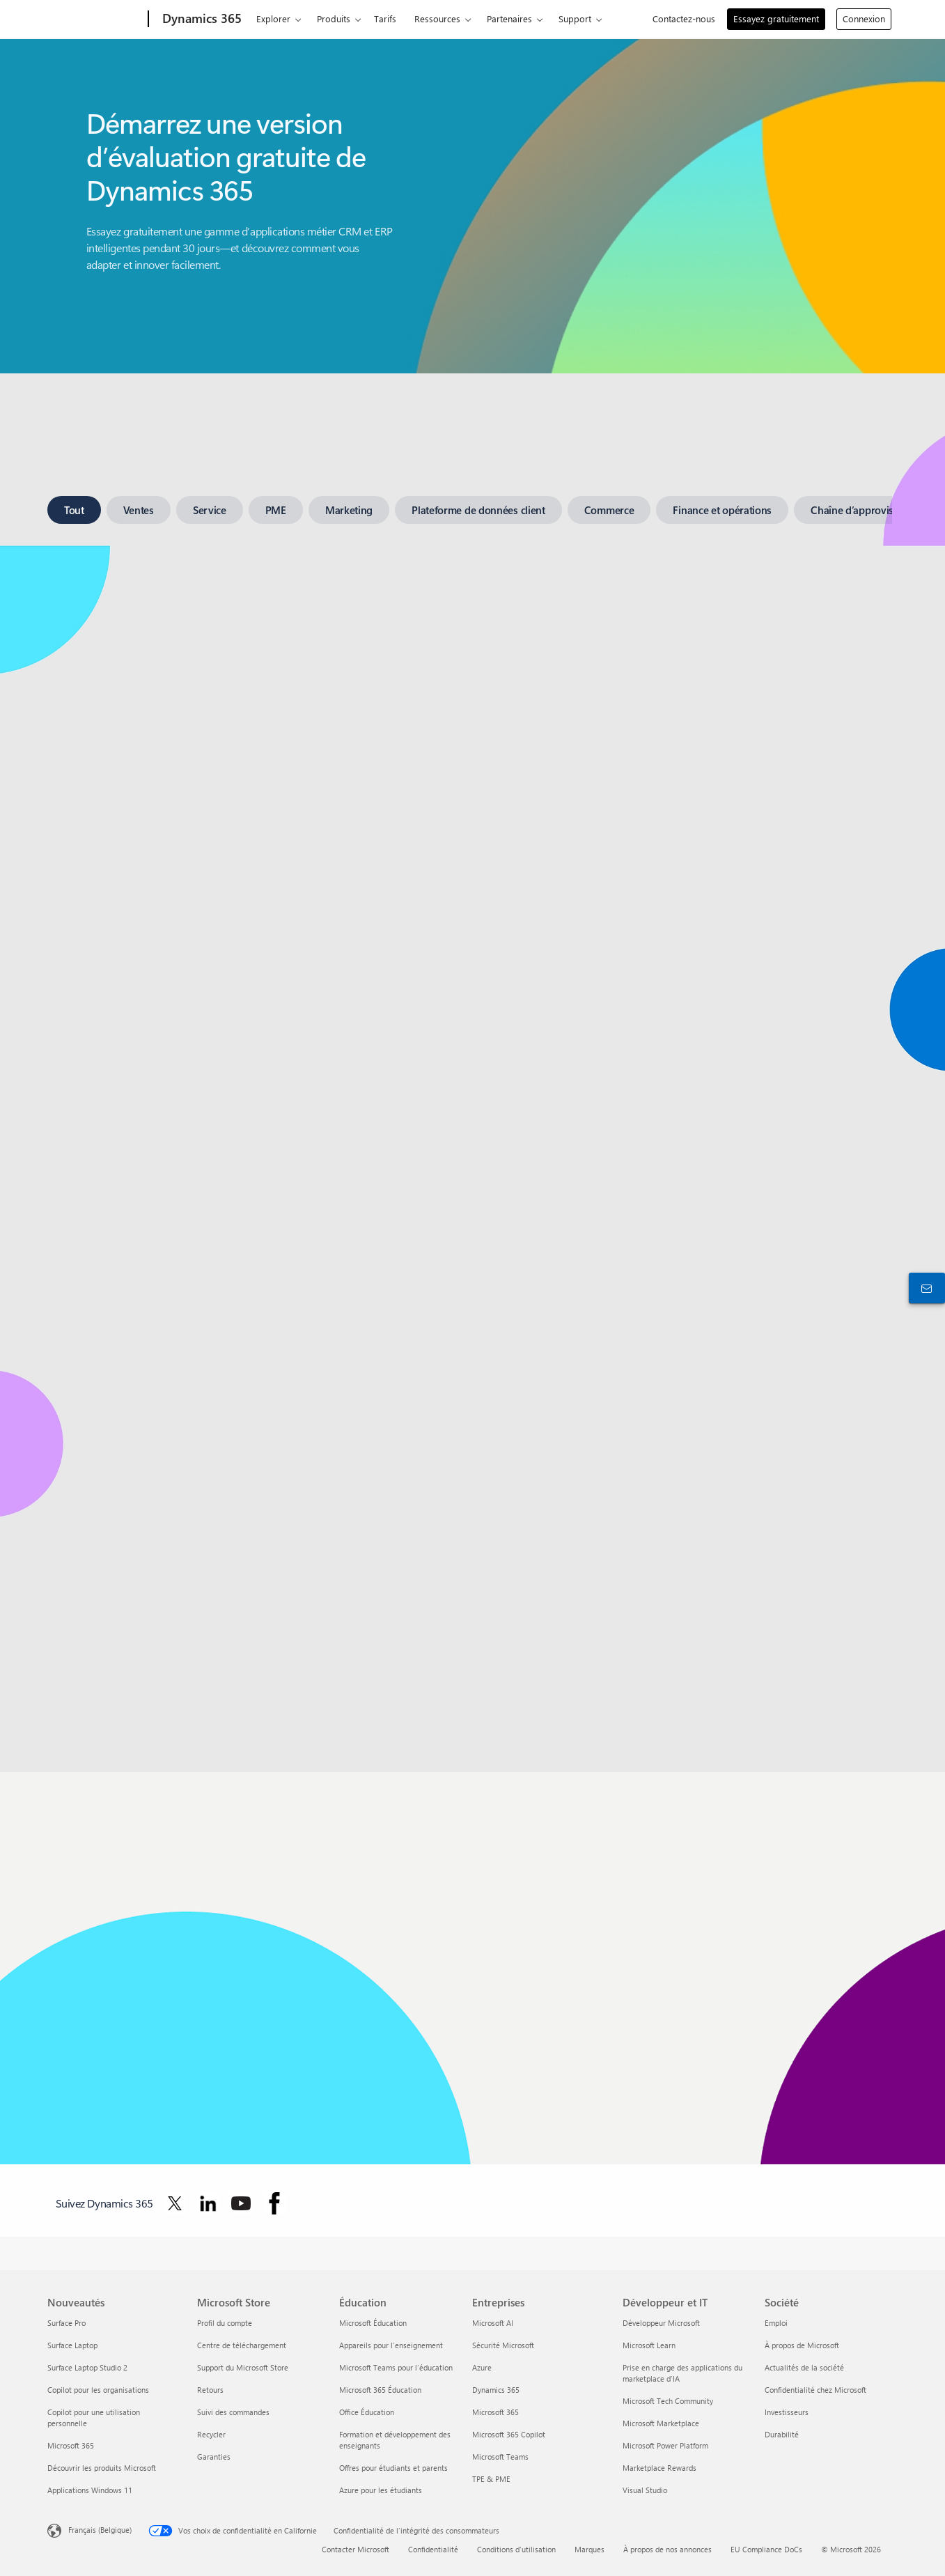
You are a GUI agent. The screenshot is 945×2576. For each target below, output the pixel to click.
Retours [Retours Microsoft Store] (210, 2389)
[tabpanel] (469, 1097)
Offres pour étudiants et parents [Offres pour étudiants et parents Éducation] (393, 2467)
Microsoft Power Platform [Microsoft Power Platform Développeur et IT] (665, 2445)
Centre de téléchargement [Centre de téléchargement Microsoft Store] (241, 2345)
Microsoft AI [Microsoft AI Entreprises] (492, 2323)
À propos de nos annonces (667, 2549)
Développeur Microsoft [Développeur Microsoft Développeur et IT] (661, 2323)
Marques (589, 2549)
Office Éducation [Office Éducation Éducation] (366, 2412)
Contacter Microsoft (355, 2549)
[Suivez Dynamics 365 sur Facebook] (274, 2203)
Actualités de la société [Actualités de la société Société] (804, 2367)
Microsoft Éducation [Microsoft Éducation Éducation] (373, 2323)
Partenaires (509, 18)
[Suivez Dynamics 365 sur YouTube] (241, 2203)
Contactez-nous (684, 18)
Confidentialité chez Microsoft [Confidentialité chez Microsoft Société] (815, 2389)
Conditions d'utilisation (516, 2549)
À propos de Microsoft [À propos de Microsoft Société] (802, 2345)
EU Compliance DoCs (766, 2549)
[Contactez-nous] (924, 1288)
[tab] (74, 510)
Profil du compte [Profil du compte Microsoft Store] (224, 2323)
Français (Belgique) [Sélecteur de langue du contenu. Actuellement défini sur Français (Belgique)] (100, 2529)
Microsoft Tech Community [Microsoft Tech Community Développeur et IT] (668, 2401)
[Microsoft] (95, 19)
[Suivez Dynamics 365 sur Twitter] (175, 2203)
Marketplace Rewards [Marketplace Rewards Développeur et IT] (659, 2467)
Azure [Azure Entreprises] (482, 2367)
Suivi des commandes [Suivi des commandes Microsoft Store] (233, 2412)
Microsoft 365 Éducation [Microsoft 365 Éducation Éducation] (380, 2389)
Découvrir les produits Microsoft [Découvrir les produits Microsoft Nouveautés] (101, 2467)
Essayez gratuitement (776, 18)
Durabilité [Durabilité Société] (782, 2434)
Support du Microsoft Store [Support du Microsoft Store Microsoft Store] (242, 2367)
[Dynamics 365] (200, 19)
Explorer (273, 18)
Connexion (864, 18)
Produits (333, 18)
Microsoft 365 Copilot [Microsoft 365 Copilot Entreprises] (508, 2434)
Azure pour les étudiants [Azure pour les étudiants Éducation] (380, 2490)
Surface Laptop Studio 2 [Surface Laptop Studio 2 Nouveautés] (87, 2367)
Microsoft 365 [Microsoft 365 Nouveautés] (70, 2445)
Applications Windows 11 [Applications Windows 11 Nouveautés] (89, 2490)
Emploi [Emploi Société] (776, 2323)
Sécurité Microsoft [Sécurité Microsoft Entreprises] (503, 2345)
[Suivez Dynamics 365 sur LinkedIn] (208, 2203)
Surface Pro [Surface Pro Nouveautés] (66, 2323)
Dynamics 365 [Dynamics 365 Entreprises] (496, 2389)
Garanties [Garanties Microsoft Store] (214, 2456)
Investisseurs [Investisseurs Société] (787, 2412)
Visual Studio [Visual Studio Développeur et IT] (645, 2490)
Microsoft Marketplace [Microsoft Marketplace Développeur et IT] (661, 2423)
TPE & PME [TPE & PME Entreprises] (491, 2479)
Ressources (437, 18)
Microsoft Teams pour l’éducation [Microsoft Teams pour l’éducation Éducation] (396, 2367)
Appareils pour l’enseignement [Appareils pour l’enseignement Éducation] (391, 2345)
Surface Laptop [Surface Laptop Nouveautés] (72, 2345)
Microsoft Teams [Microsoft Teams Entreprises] (500, 2456)
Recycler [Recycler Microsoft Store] (211, 2434)
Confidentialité (433, 2549)
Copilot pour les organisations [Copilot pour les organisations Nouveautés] (98, 2389)
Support (575, 18)
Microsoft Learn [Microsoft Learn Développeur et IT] (649, 2345)
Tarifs (385, 18)
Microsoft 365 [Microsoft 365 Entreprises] (495, 2412)
